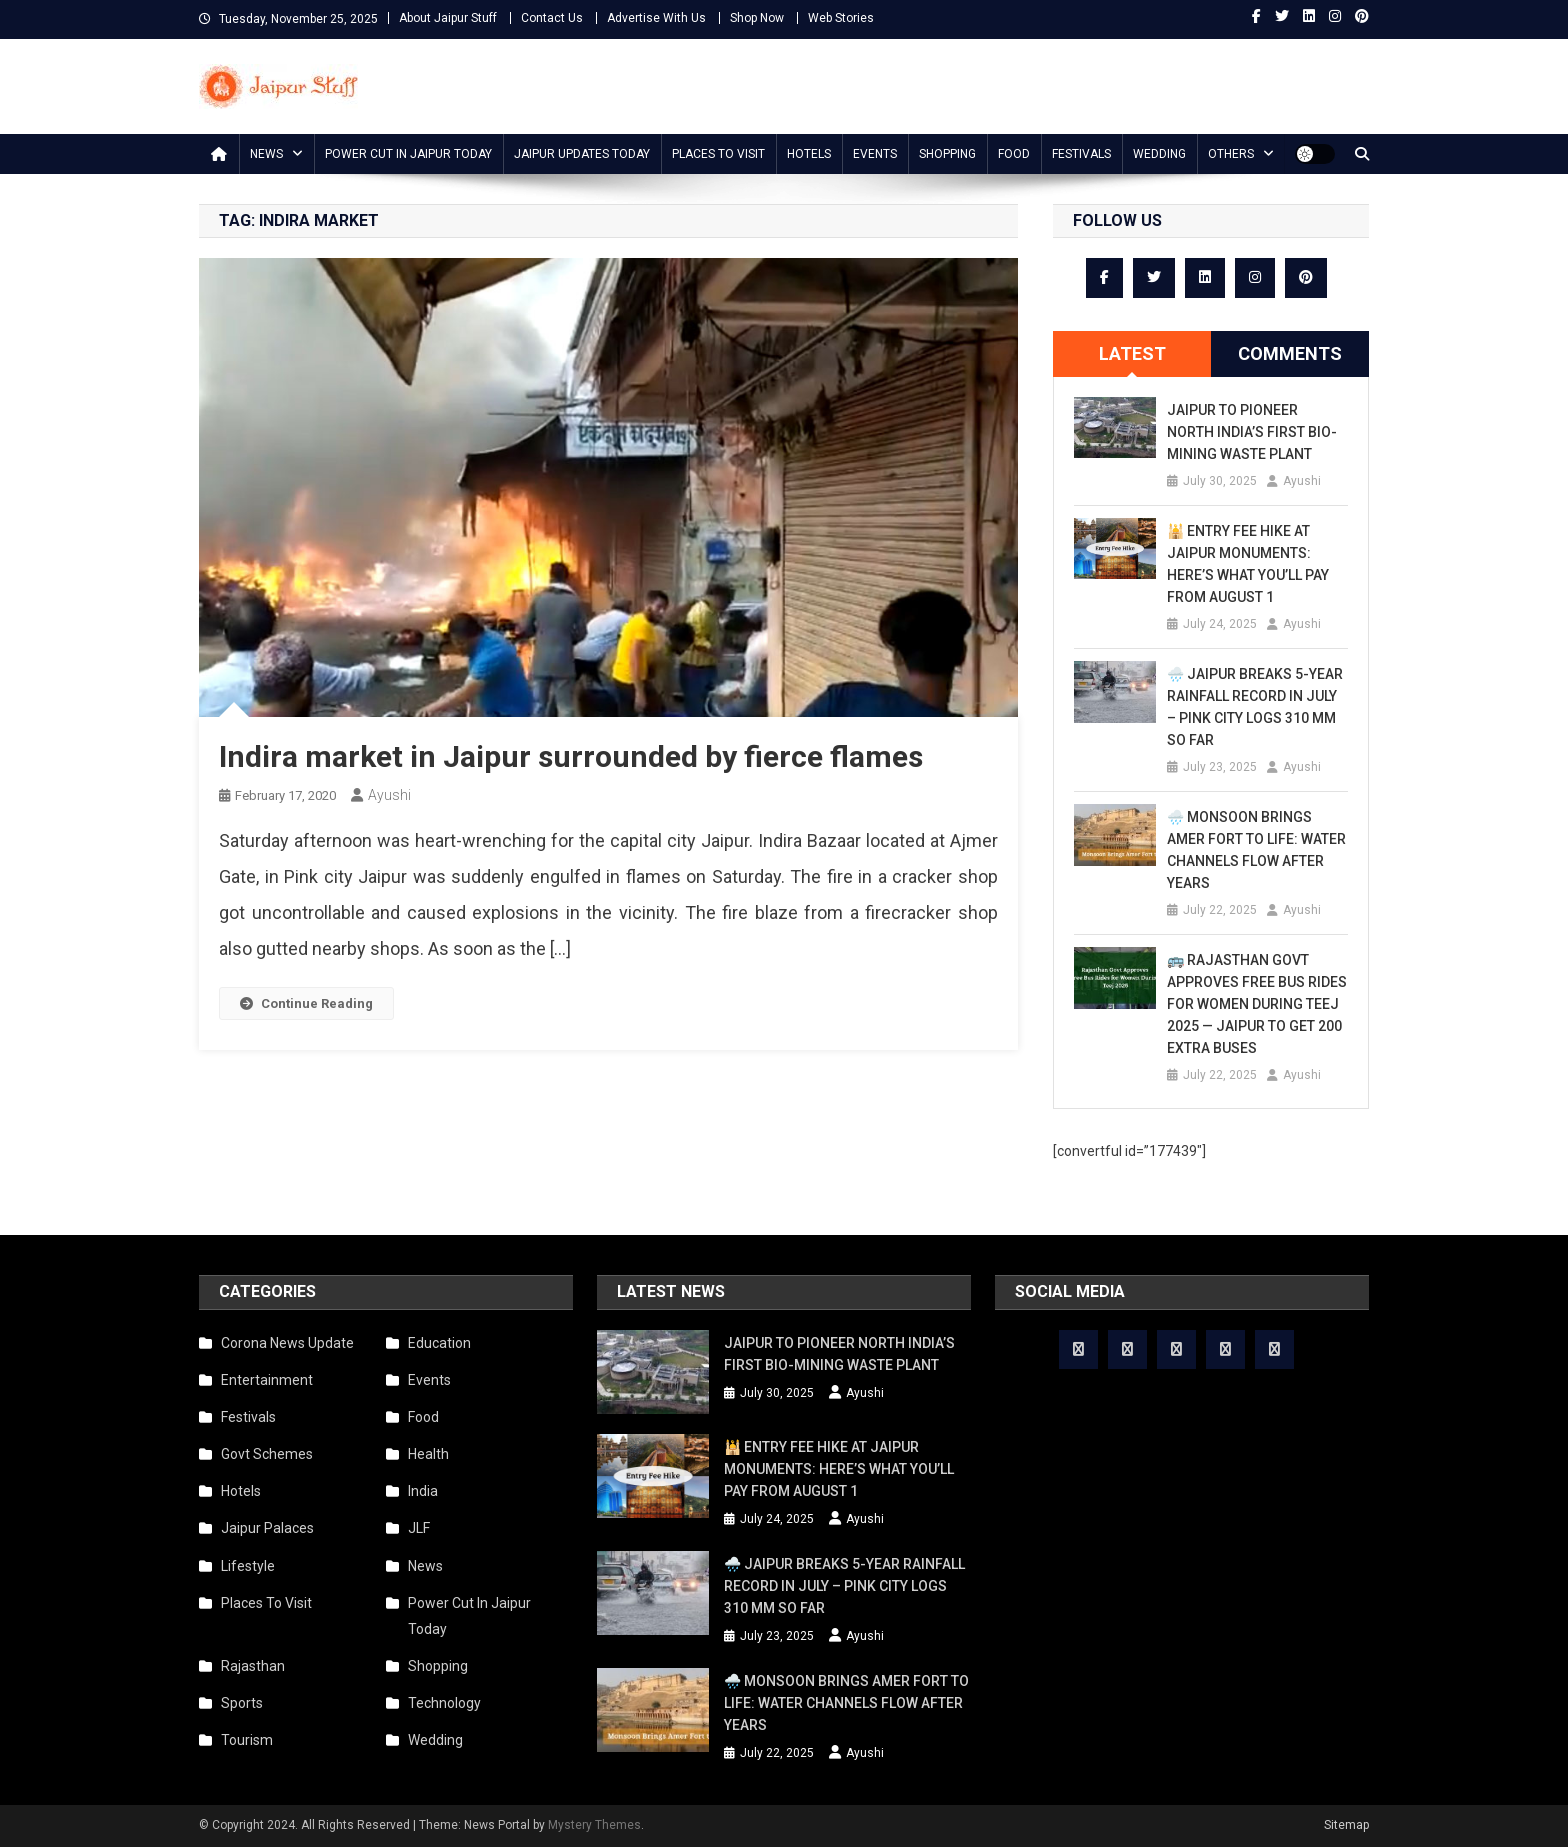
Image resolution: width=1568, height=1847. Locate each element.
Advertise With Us (656, 18)
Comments (1290, 353)
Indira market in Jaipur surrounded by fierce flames (571, 756)
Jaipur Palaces (267, 1528)
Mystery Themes (594, 1825)
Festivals (1081, 154)
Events (875, 154)
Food (1014, 154)
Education (439, 1343)
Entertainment (267, 1380)
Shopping (947, 154)
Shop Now (757, 18)
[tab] (1132, 354)
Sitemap (1346, 1825)
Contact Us (552, 18)
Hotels (809, 154)
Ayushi (389, 795)
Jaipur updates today (582, 154)
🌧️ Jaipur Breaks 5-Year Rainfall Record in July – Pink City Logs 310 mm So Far (1255, 707)
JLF (419, 1528)
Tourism (247, 1740)
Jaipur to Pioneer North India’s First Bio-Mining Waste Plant (1252, 432)
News (266, 154)
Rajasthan (253, 1666)
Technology (444, 1703)
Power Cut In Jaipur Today (408, 154)
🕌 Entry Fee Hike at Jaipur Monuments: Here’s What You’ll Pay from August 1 (1248, 564)
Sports (242, 1703)
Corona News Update (287, 1343)
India (423, 1491)
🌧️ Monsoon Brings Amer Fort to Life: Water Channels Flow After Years (1256, 850)
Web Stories (841, 18)
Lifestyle (248, 1566)
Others (1231, 154)
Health (428, 1454)
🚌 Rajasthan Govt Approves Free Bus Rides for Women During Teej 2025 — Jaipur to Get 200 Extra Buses (1257, 1004)
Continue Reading (306, 1003)
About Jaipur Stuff (448, 18)
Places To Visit (718, 154)
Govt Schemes (267, 1454)
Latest (1132, 353)
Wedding (1159, 154)
